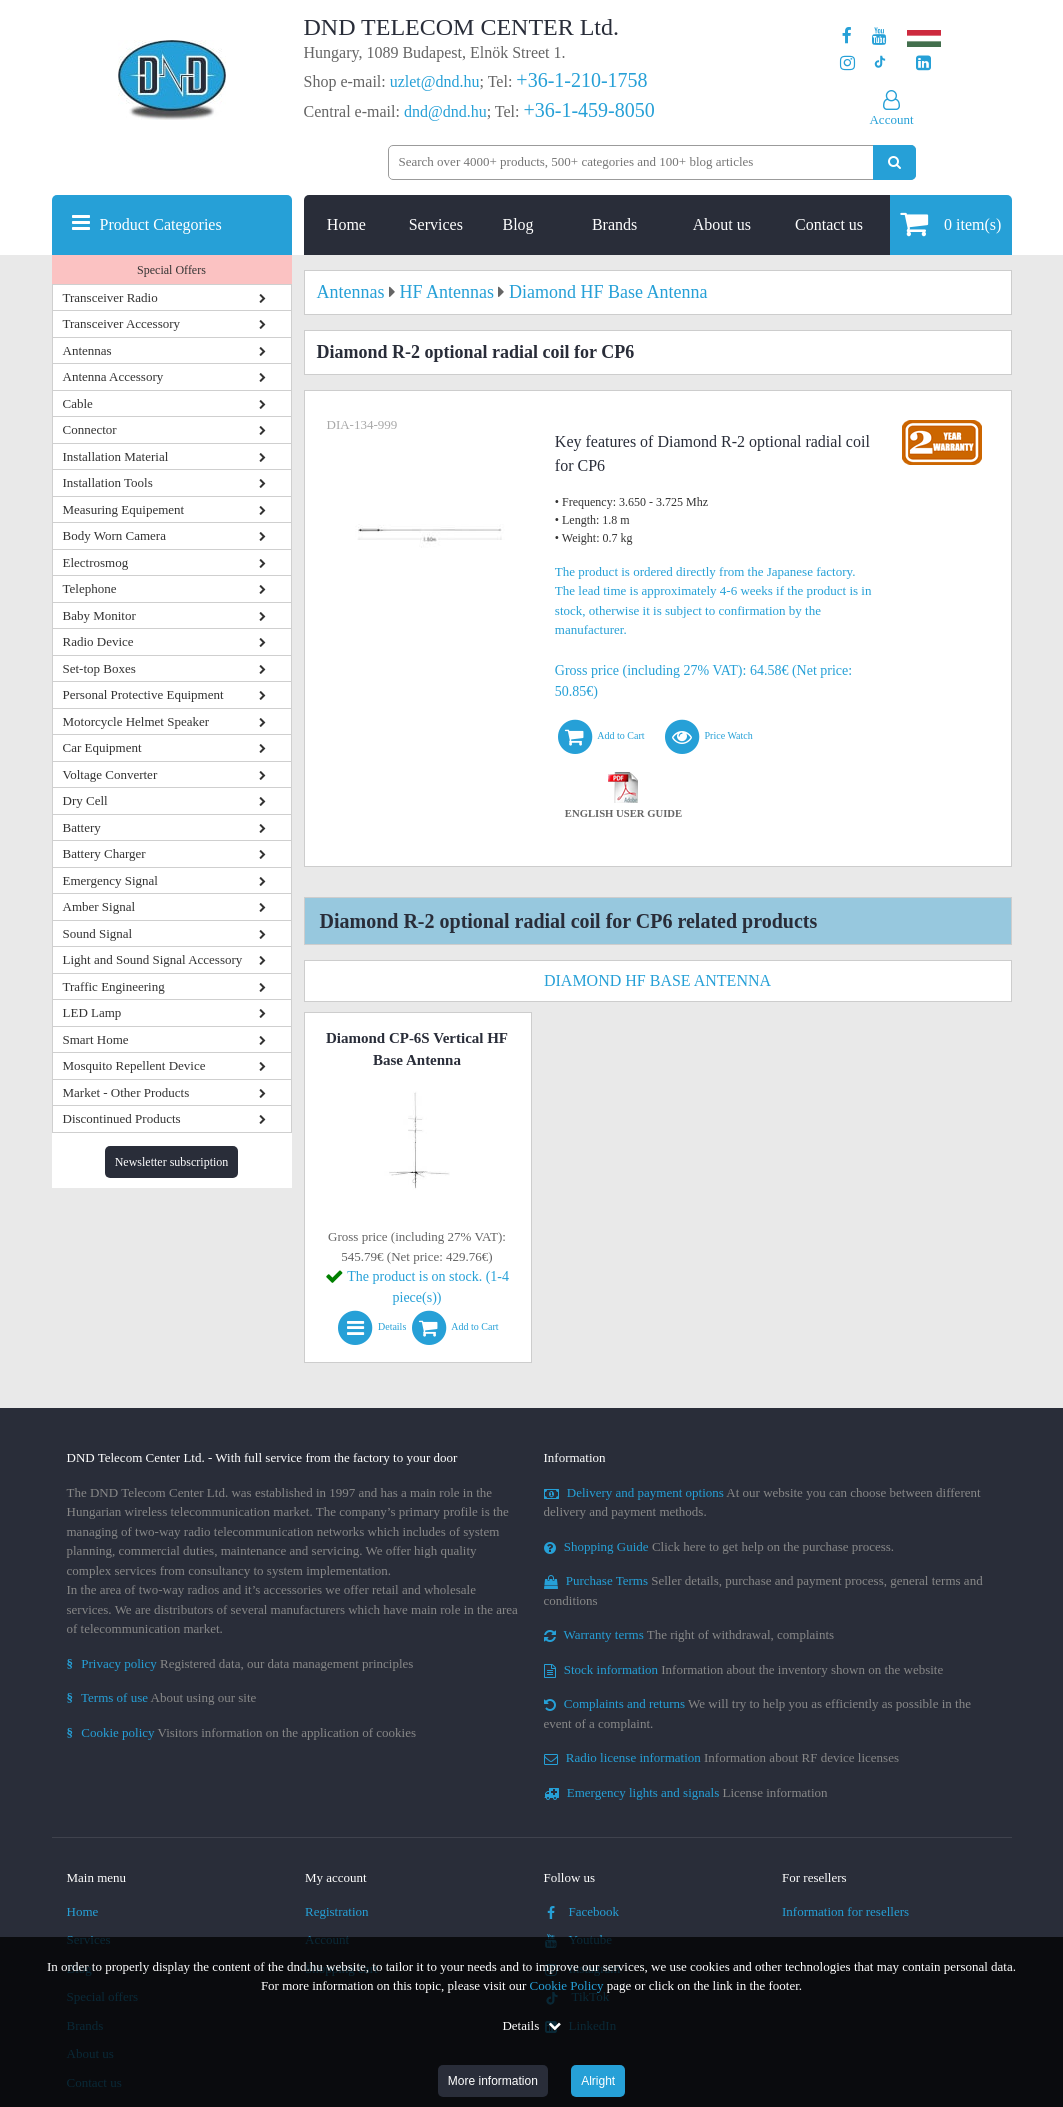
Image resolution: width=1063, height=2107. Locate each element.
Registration (337, 1911)
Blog (517, 224)
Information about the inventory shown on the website (744, 1669)
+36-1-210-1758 (581, 80)
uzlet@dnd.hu (435, 81)
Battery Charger (104, 853)
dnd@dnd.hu (445, 111)
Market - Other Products (126, 1092)
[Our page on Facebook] (847, 36)
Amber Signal (99, 906)
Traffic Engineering (114, 986)
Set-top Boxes (99, 668)
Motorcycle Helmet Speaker (136, 721)
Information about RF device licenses (721, 1757)
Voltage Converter (110, 774)
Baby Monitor (99, 615)
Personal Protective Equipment (143, 694)
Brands (614, 224)
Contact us (829, 224)
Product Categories (161, 224)
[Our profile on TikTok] (879, 63)
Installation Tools (108, 482)
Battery (82, 827)
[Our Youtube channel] (879, 36)
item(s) (950, 223)
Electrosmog (96, 562)
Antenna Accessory (113, 376)
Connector (90, 429)
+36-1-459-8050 (588, 110)
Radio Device (98, 641)
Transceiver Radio (110, 297)
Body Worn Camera (114, 535)
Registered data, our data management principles (240, 1663)
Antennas (87, 350)
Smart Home (96, 1039)
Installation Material (116, 456)
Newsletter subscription (172, 1162)
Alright (598, 2081)
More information (493, 2081)
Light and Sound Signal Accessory (153, 959)
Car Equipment (102, 747)
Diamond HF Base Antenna (657, 980)
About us (722, 224)
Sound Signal (98, 933)
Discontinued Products (122, 1118)
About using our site (162, 1697)
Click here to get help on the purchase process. (719, 1546)
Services (436, 224)
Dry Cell (85, 800)
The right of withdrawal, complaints (689, 1634)
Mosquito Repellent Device (134, 1065)
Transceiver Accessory (122, 323)
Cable (78, 403)
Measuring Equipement (124, 509)
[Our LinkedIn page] (923, 63)
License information (686, 1792)
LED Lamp (92, 1012)
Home (346, 224)
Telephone (90, 588)
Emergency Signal (110, 880)
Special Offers (171, 270)
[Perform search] (894, 162)
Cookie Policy (567, 1985)
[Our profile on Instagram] (847, 63)
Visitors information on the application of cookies (242, 1732)
